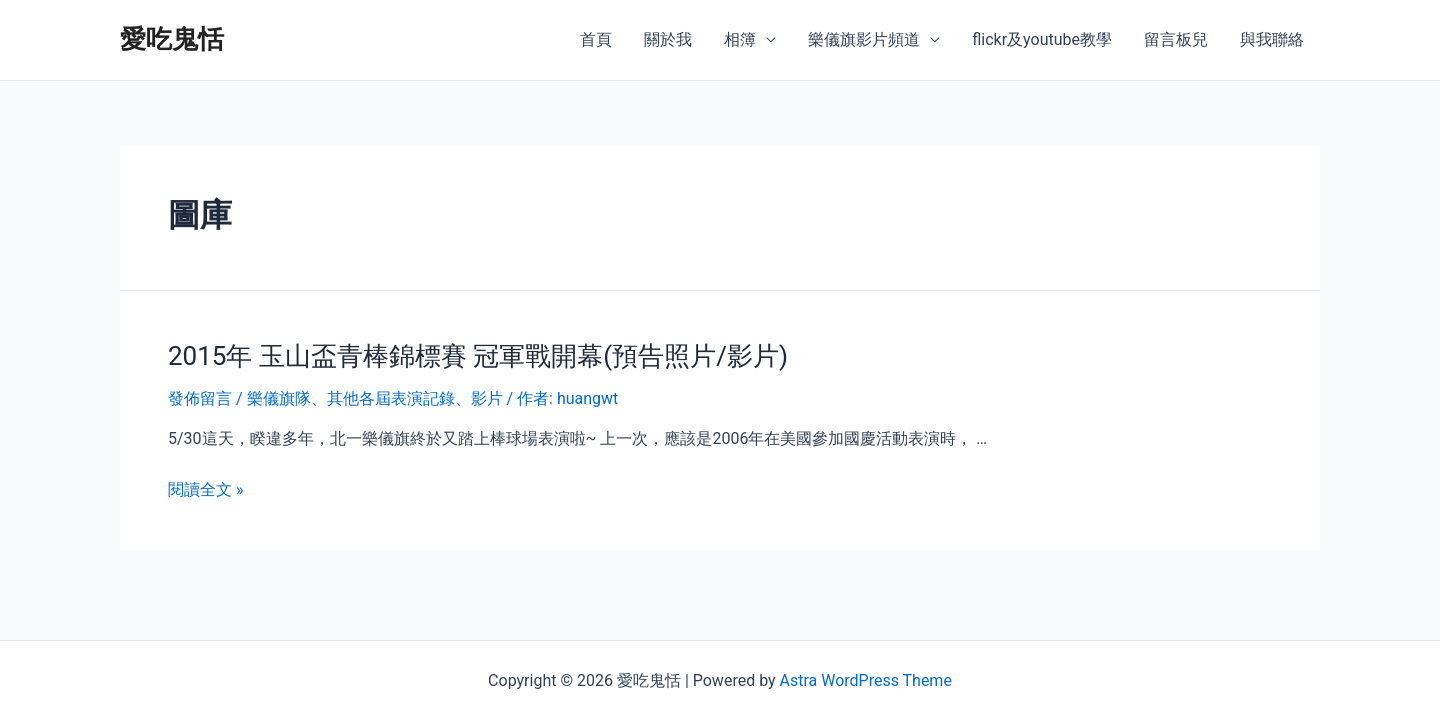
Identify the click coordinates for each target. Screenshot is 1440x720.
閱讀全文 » (205, 489)
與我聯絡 (1272, 39)
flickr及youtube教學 (1042, 39)
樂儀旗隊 (279, 398)
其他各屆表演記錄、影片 (415, 398)
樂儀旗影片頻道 (864, 39)
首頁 (596, 39)
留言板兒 (1176, 39)
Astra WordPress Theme (865, 680)
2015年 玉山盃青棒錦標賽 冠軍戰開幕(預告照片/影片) (478, 356)
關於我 (668, 39)
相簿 (740, 39)
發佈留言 (200, 398)
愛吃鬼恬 (172, 39)
